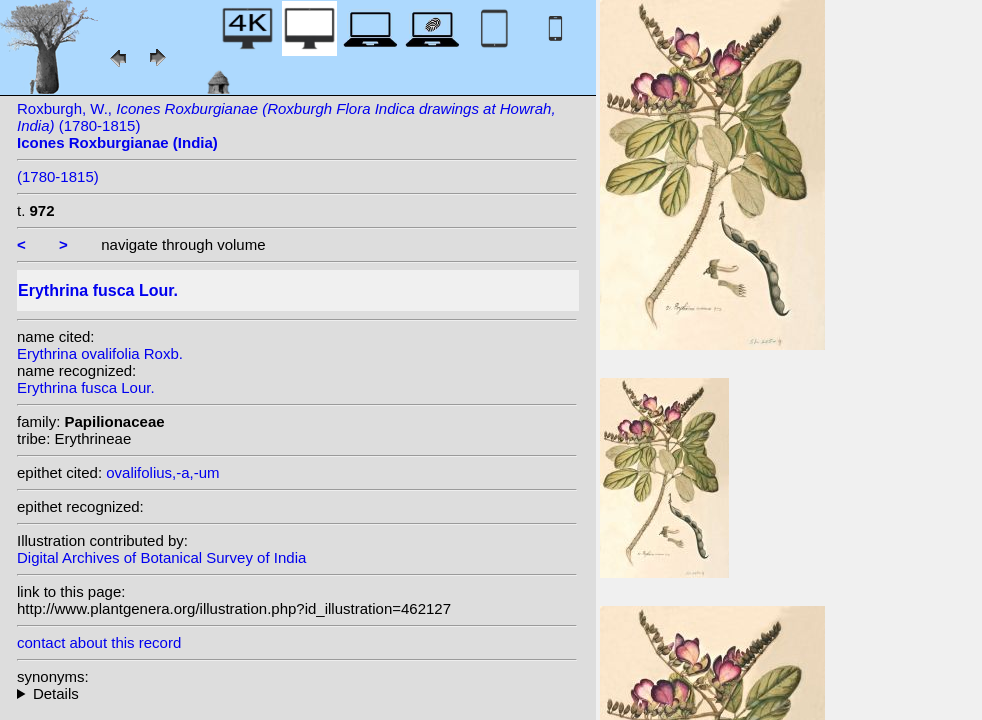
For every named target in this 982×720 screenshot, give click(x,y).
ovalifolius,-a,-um (162, 472)
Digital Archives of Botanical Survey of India (161, 557)
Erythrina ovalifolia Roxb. (100, 353)
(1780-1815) (58, 176)
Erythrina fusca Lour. (86, 387)
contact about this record (99, 642)
